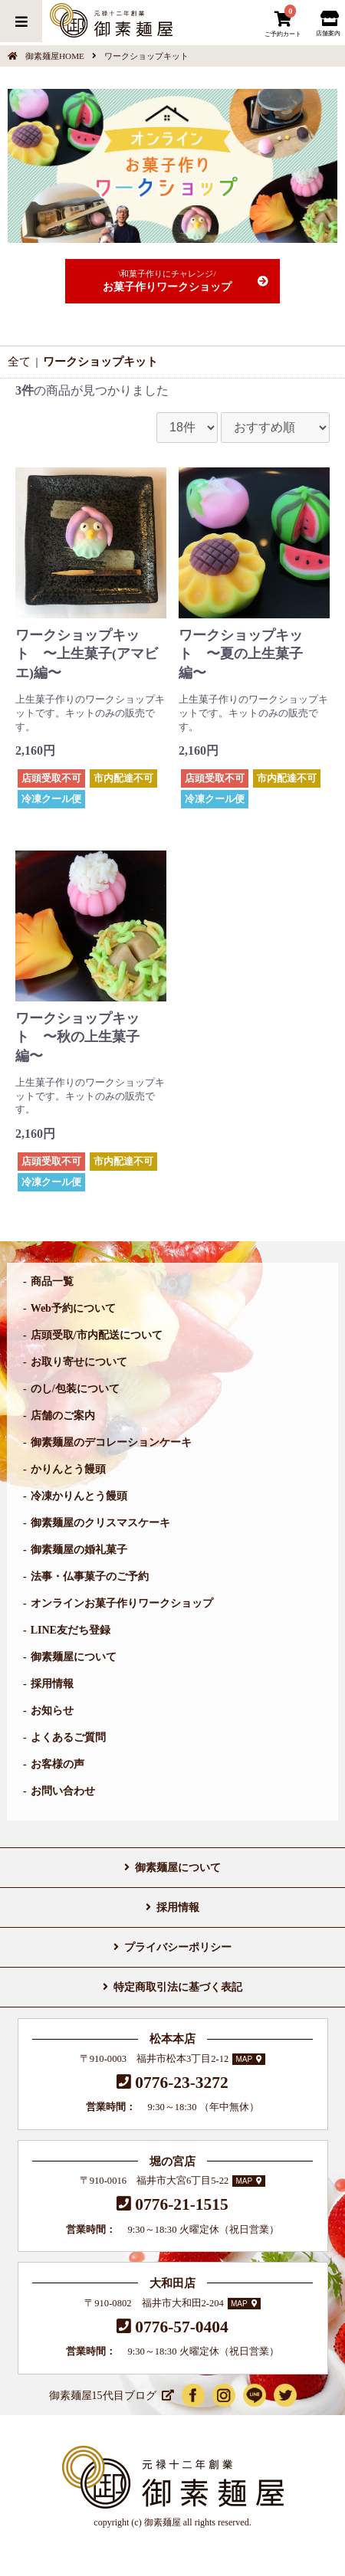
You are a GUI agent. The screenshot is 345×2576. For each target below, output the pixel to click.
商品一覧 (52, 1281)
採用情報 (52, 1683)
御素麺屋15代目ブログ (102, 2395)
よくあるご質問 (68, 1737)
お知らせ (52, 1710)
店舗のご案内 (63, 1415)
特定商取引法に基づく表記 (177, 1987)
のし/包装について (75, 1389)
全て (19, 362)
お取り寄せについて (79, 1362)
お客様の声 (57, 1764)
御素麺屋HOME (54, 56)
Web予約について (73, 1308)
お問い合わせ (63, 1791)
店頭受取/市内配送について (97, 1335)
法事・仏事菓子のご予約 (90, 1576)
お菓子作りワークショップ (167, 280)
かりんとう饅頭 (68, 1469)
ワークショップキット (146, 56)
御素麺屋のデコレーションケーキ (111, 1442)
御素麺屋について (74, 1657)
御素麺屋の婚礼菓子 (79, 1549)
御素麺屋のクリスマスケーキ (100, 1523)
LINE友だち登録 (70, 1630)
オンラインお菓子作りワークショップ (122, 1603)
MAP (243, 2059)
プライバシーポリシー (178, 1947)
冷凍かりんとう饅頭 (79, 1496)
